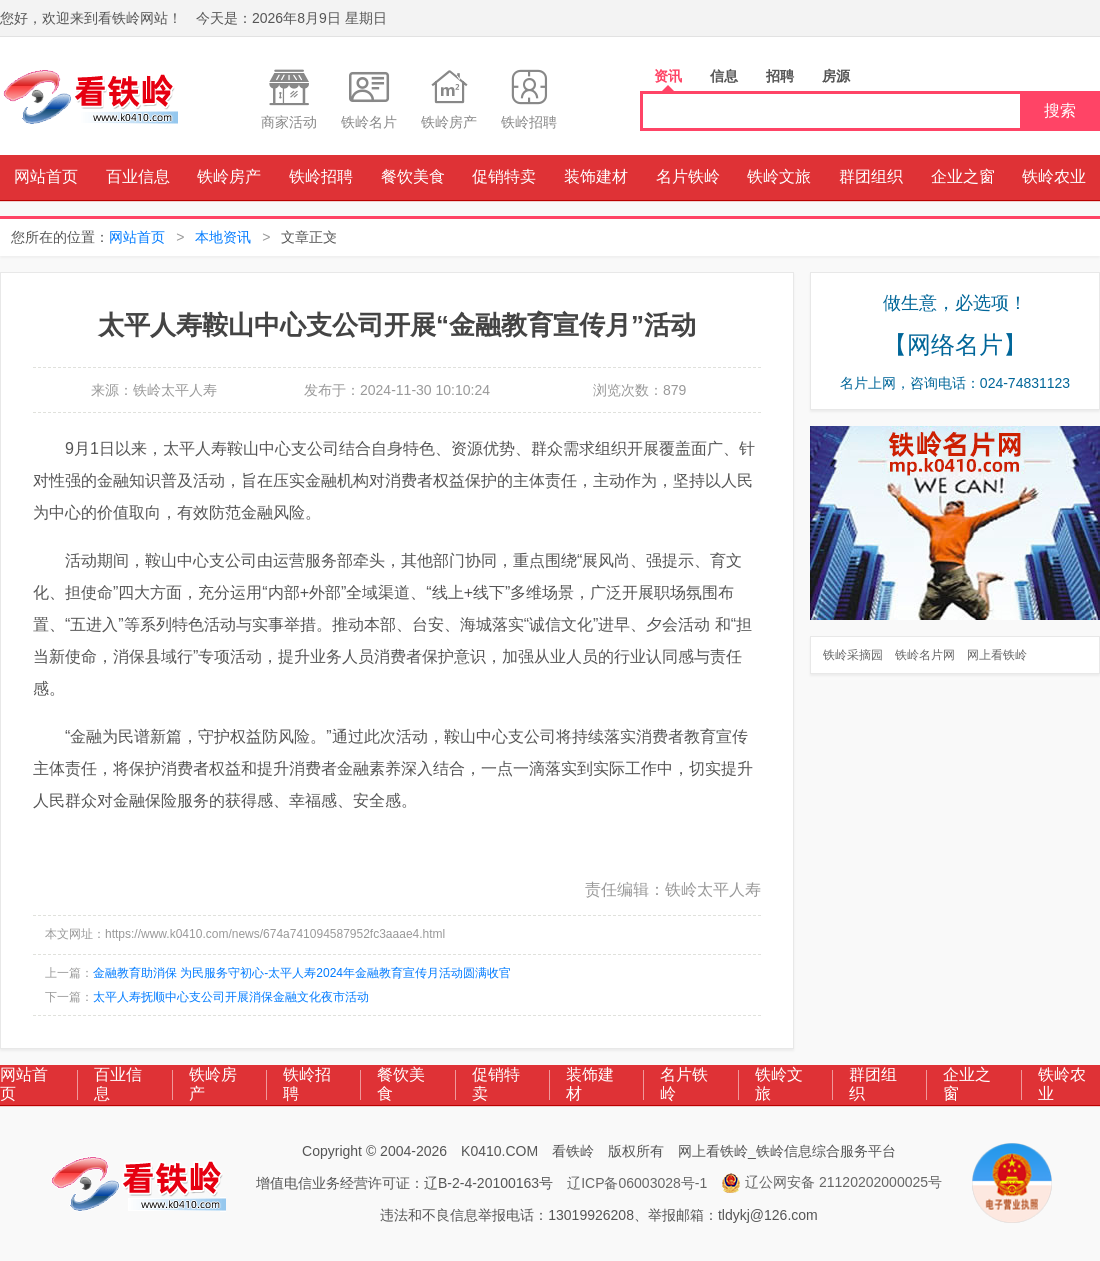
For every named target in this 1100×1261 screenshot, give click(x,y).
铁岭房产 (229, 176)
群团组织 (871, 176)
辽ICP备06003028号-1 (637, 1183)
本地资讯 (223, 237)
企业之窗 (963, 176)
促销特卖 (504, 176)
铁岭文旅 (779, 176)
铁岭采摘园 (853, 655)
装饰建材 (596, 176)
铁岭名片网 (925, 655)
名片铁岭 (688, 176)
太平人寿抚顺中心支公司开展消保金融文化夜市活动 (231, 997)
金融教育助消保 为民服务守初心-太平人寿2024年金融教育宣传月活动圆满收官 (302, 973)
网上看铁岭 (997, 655)
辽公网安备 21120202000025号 (831, 1183)
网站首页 (46, 176)
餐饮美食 (413, 176)
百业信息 (138, 176)
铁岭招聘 (321, 176)
